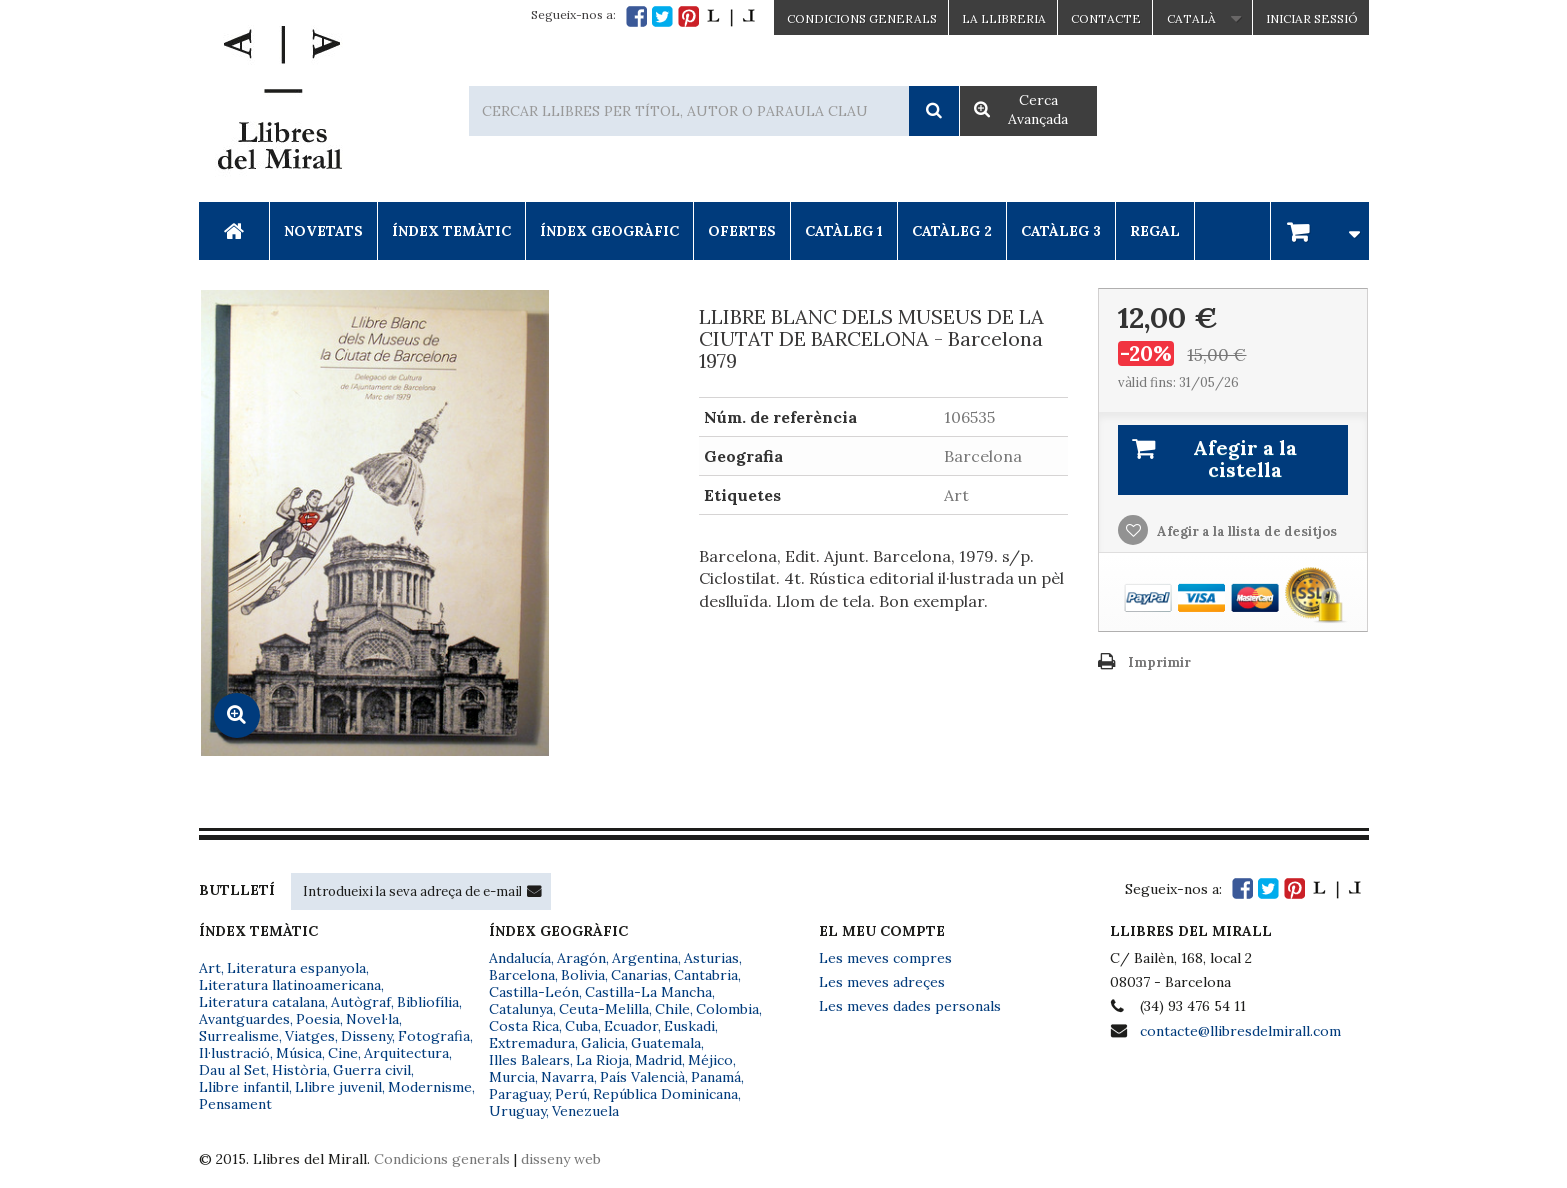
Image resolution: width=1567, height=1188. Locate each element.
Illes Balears (529, 1060)
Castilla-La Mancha (648, 992)
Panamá (716, 1077)
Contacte (1106, 18)
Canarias (639, 975)
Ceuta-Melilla (604, 1009)
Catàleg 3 (1061, 231)
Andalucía (520, 958)
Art (210, 968)
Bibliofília (428, 1002)
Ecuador (631, 1026)
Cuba (581, 1026)
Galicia (603, 1043)
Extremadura (532, 1043)
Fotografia (434, 1036)
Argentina (645, 958)
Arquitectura (406, 1053)
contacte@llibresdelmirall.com (1240, 1031)
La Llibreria (1004, 18)
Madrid (658, 1060)
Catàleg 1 (844, 231)
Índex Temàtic (451, 231)
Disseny (366, 1036)
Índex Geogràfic (609, 231)
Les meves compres (885, 958)
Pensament (235, 1104)
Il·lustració (234, 1053)
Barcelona (522, 975)
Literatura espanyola (296, 968)
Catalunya (521, 1009)
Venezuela (585, 1111)
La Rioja (602, 1060)
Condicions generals (442, 1159)
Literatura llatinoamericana (290, 985)
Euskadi (689, 1026)
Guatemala (666, 1043)
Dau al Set (232, 1070)
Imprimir (1159, 662)
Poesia (318, 1019)
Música (299, 1053)
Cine (343, 1053)
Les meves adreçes (882, 982)
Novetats (323, 231)
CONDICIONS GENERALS (862, 18)
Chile (672, 1009)
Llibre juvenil (338, 1087)
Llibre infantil (244, 1087)
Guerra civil (372, 1070)
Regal (1155, 231)
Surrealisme (239, 1036)
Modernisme (430, 1087)
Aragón (581, 958)
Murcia (512, 1077)
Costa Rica (524, 1026)
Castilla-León (534, 992)
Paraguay (519, 1094)
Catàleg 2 (952, 231)
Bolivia (583, 975)
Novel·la (372, 1019)
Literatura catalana (262, 1002)
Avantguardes (244, 1019)
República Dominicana (665, 1094)
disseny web (561, 1159)
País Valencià (642, 1077)
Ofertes (742, 231)
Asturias (711, 958)
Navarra (567, 1077)
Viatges (310, 1036)
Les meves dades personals (910, 1006)
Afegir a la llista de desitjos (1245, 531)
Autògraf (361, 1002)
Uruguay (517, 1111)
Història (299, 1070)
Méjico (710, 1060)
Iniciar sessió (1312, 18)
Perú (571, 1094)
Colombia (727, 1009)
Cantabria (706, 975)
